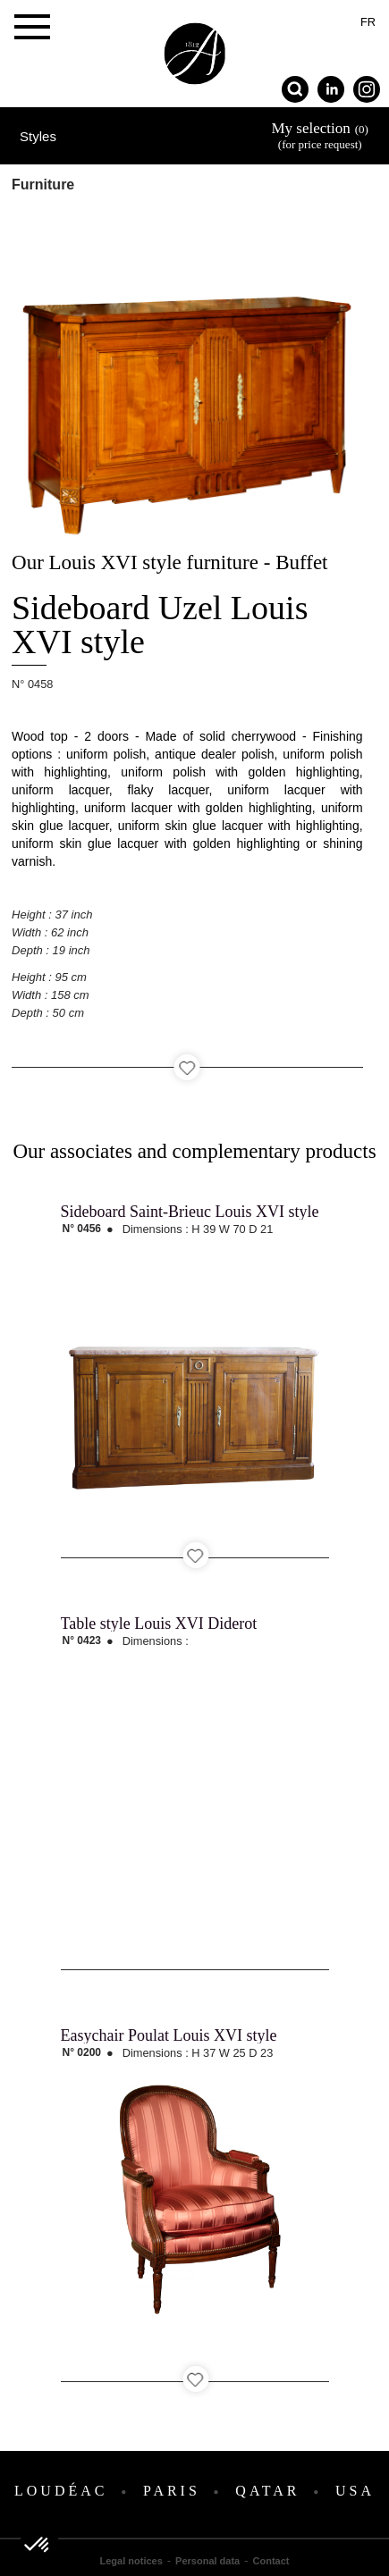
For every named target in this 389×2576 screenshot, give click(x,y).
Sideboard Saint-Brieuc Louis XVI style (190, 1212)
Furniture (43, 184)
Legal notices (131, 2560)
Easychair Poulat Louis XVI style (169, 2035)
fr (368, 22)
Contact (271, 2560)
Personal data (207, 2560)
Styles (38, 136)
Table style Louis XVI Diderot (159, 1623)
